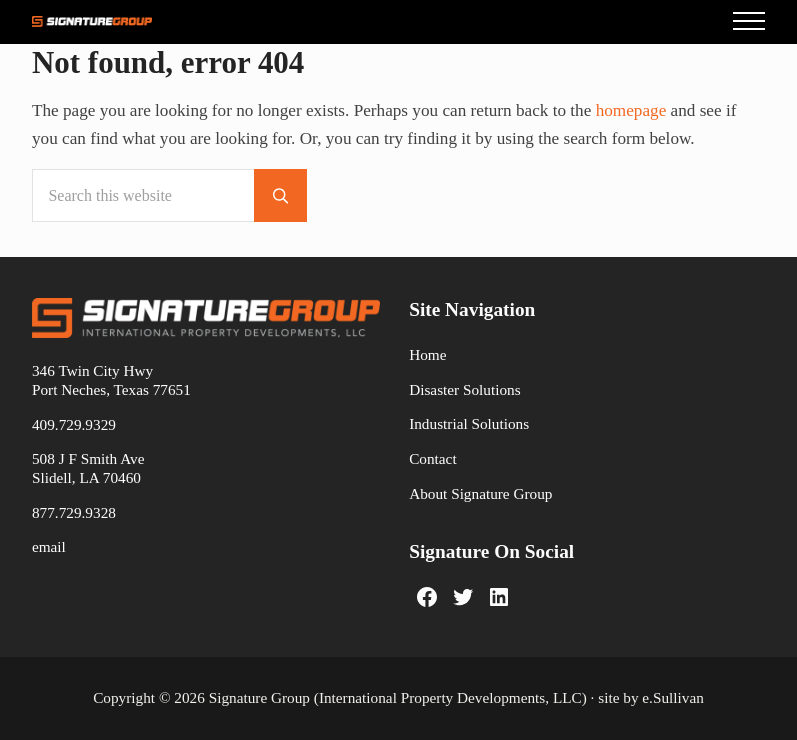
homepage (631, 110)
